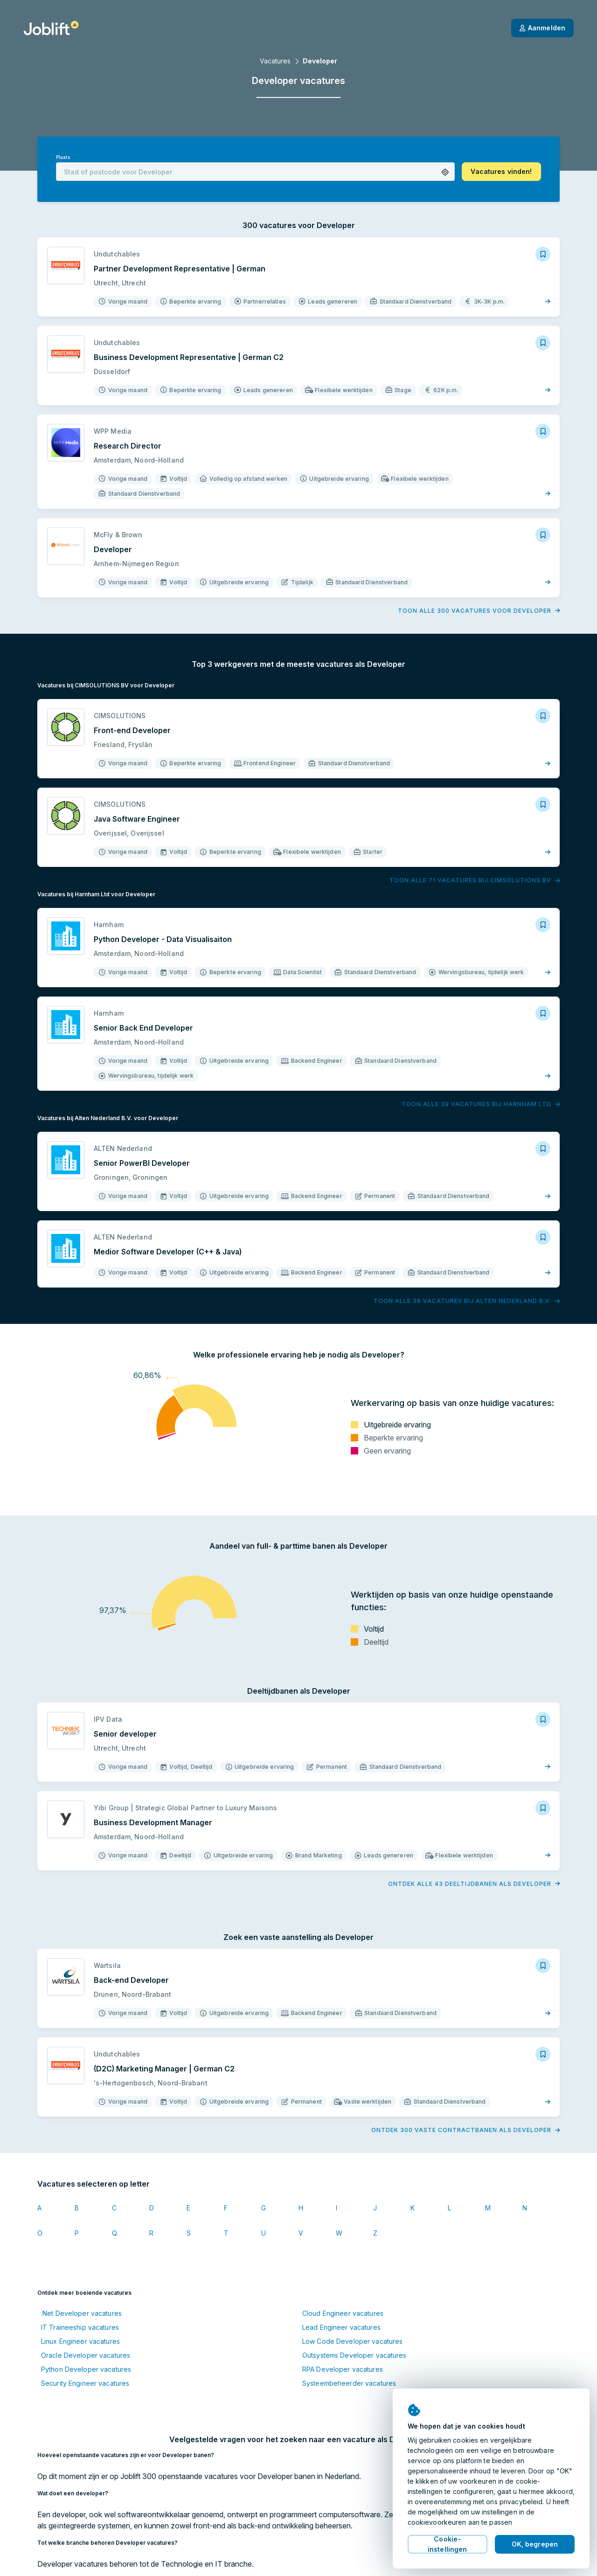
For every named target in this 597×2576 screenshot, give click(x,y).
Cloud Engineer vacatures (342, 2313)
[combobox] (255, 171)
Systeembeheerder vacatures (349, 2383)
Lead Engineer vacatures (341, 2327)
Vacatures (275, 61)
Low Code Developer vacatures (352, 2341)
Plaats (63, 157)
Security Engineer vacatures (85, 2383)
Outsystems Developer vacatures (354, 2355)
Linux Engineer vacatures (80, 2341)
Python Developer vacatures (86, 2369)
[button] (445, 172)
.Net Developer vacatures (81, 2313)
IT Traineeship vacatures (80, 2327)
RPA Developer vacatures (342, 2369)
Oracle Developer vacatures (85, 2355)
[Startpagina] (51, 28)
